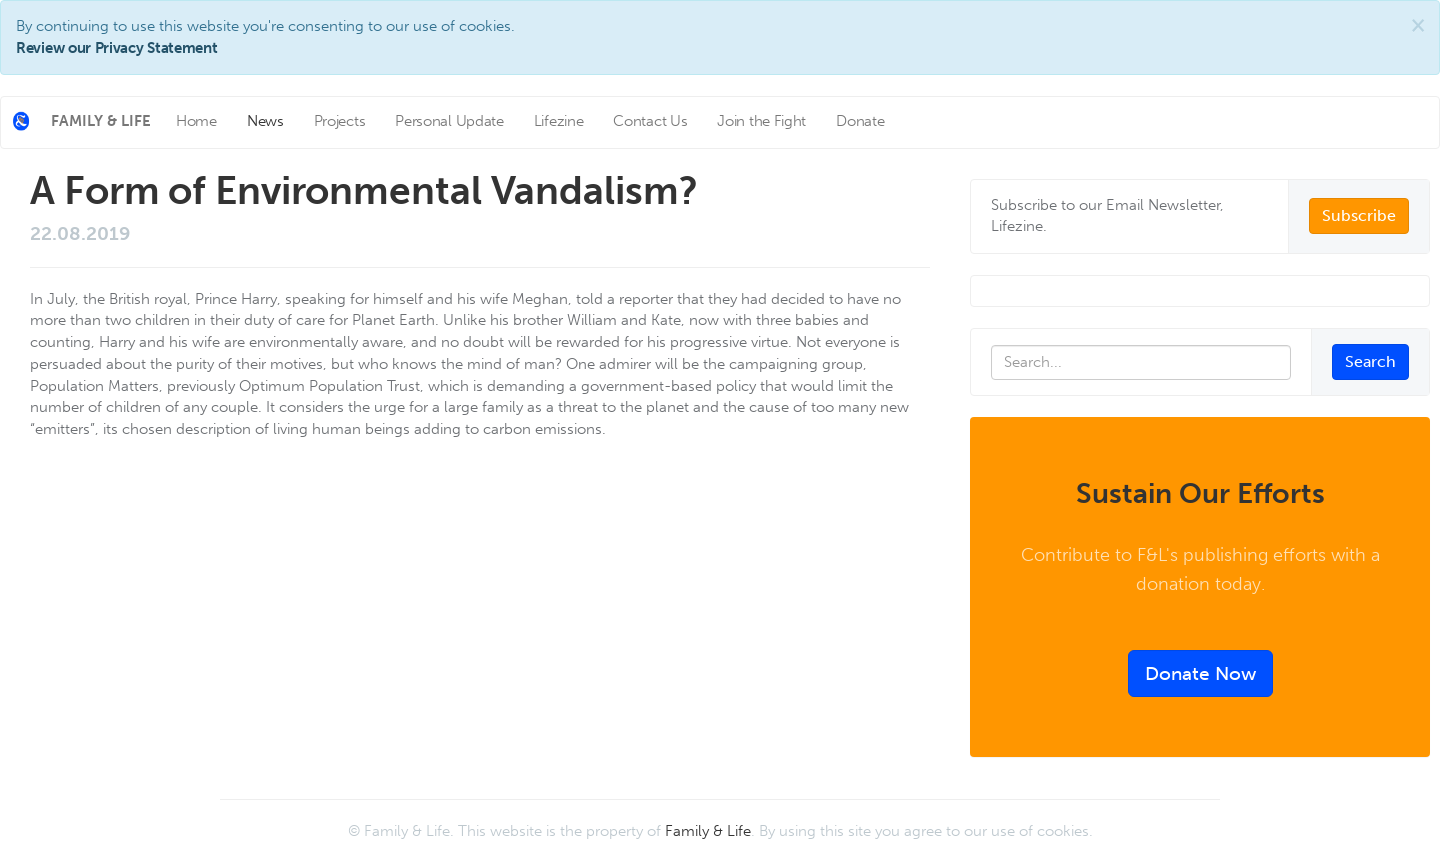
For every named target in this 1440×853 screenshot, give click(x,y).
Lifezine (559, 121)
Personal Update (449, 121)
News (265, 121)
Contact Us (650, 121)
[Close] (1418, 25)
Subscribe (1359, 215)
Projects (340, 121)
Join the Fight (761, 121)
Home (196, 121)
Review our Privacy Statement (117, 48)
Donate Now (1200, 673)
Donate (860, 121)
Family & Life (708, 831)
